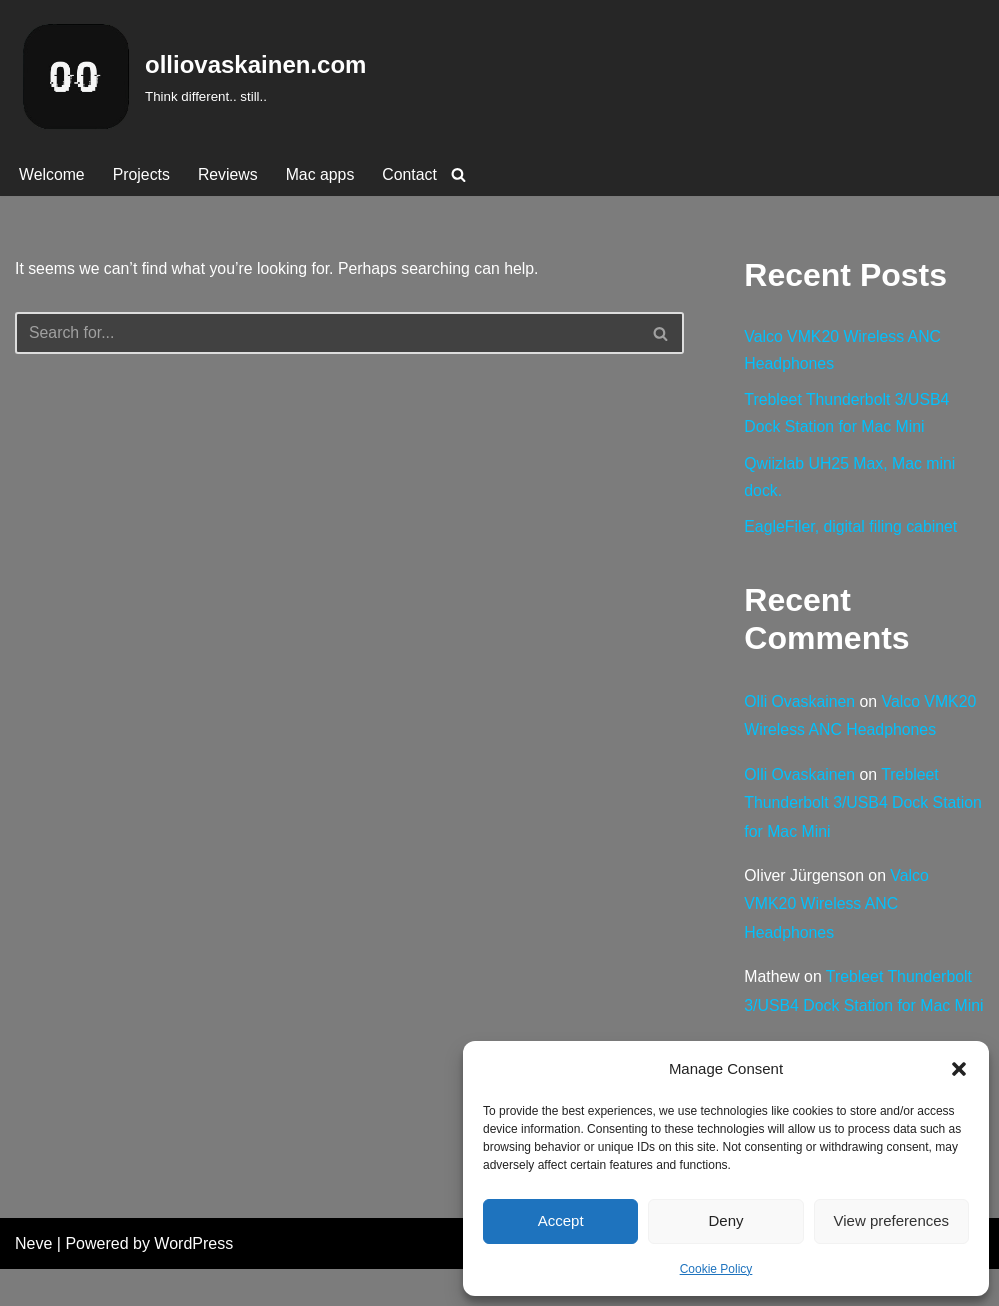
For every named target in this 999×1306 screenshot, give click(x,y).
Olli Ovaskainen (800, 704)
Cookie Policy (716, 1269)
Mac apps (322, 174)
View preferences (892, 1220)
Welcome (52, 174)
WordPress (193, 1280)
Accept (561, 1220)
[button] (959, 1069)
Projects (142, 174)
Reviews (229, 174)
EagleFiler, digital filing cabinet (851, 530)
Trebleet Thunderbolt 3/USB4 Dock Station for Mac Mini (842, 807)
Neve (33, 1280)
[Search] (461, 174)
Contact (412, 174)
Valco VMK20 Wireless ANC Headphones (837, 909)
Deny (725, 1220)
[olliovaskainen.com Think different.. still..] (190, 76)
